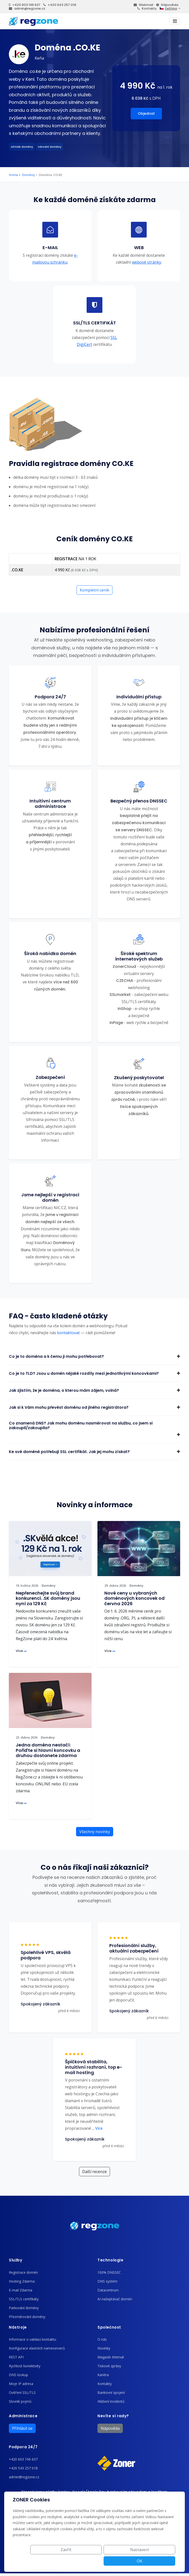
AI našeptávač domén (114, 2299)
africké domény (22, 147)
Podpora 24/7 (23, 2446)
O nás (102, 2339)
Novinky (103, 2348)
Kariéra (103, 2374)
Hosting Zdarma (22, 2281)
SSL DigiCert (97, 341)
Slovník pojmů (20, 2401)
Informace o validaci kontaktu (32, 2339)
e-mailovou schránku (55, 259)
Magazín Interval (110, 2357)
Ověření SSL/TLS (22, 2392)
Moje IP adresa (21, 2383)
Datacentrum (108, 2290)
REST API (16, 2357)
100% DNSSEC (109, 2272)
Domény (28, 175)
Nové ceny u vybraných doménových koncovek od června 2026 (134, 1598)
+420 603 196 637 (24, 5)
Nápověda (167, 5)
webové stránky (146, 262)
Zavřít (82, 2561)
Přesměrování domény (27, 2316)
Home (13, 175)
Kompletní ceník (94, 590)
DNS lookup (18, 2374)
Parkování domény (24, 2307)
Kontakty (147, 8)
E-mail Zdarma (20, 2290)
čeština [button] (168, 8)
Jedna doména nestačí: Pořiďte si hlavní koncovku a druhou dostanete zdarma (48, 1750)
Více (21, 1650)
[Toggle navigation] (175, 21)
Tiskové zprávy (109, 2366)
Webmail (143, 5)
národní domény (49, 147)
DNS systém (107, 2281)
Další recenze (94, 2171)
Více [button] (97, 2128)
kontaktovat (68, 1332)
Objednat (146, 113)
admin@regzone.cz (27, 8)
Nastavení (120, 2561)
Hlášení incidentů (111, 2401)
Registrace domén (23, 2272)
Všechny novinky (94, 1831)
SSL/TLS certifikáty (24, 2299)
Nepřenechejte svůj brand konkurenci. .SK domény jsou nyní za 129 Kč (48, 1598)
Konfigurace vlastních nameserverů (37, 2348)
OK (157, 2561)
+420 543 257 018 (59, 5)
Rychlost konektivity (24, 2366)
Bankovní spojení (111, 2392)
